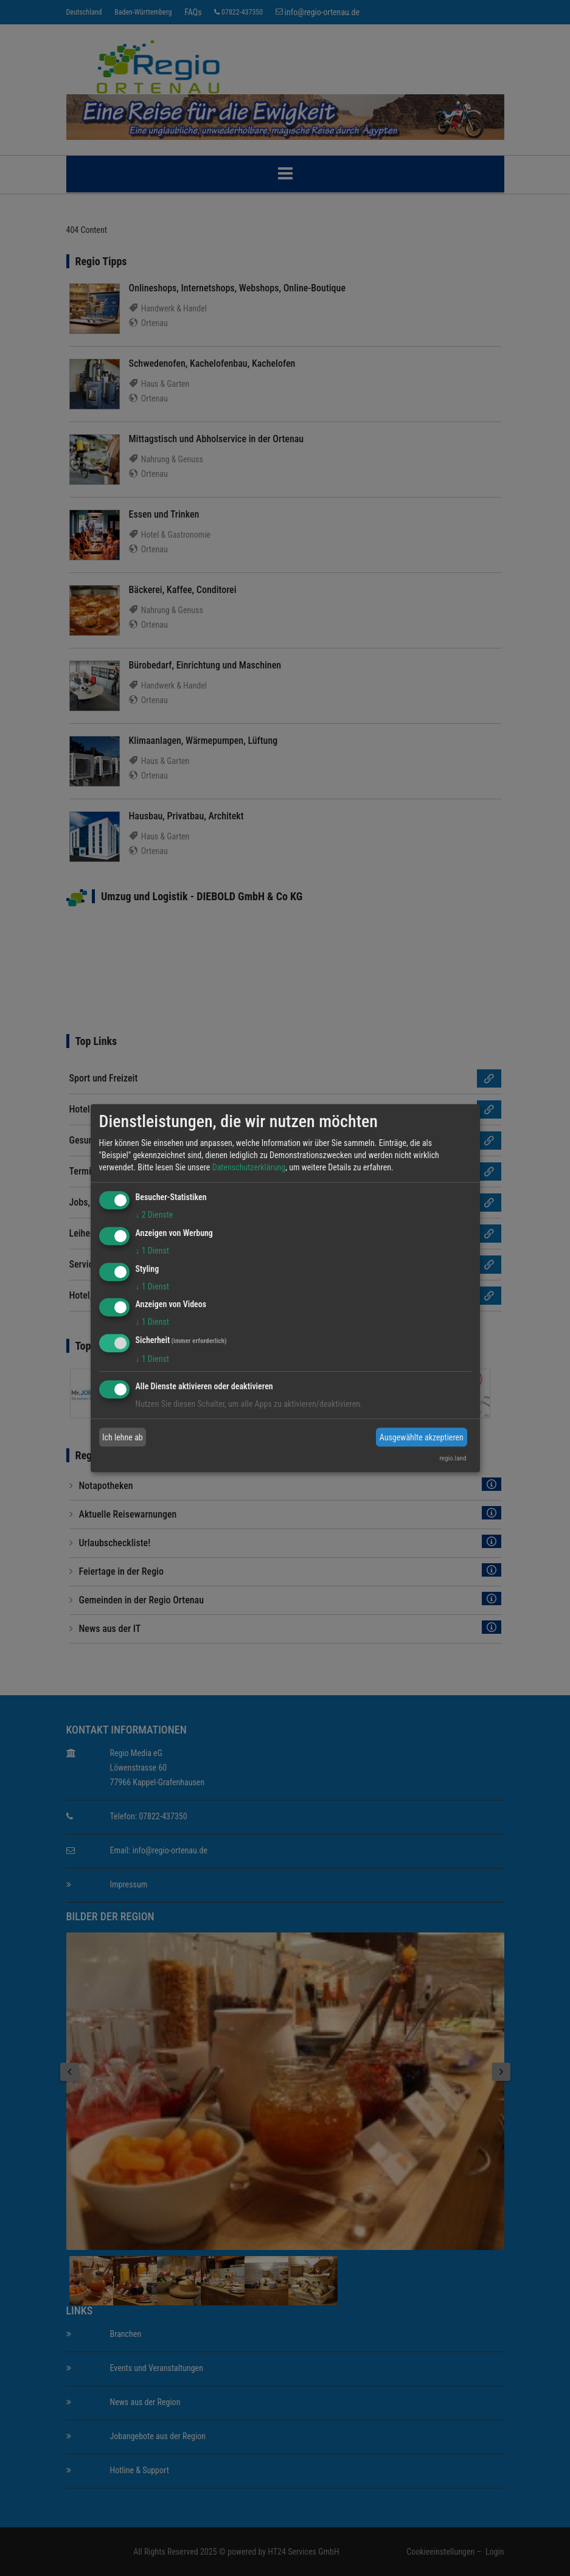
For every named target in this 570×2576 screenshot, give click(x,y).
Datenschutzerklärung (249, 1167)
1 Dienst (152, 1250)
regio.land (452, 1458)
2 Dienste (154, 1215)
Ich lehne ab (122, 1437)
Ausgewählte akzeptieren (422, 1437)
